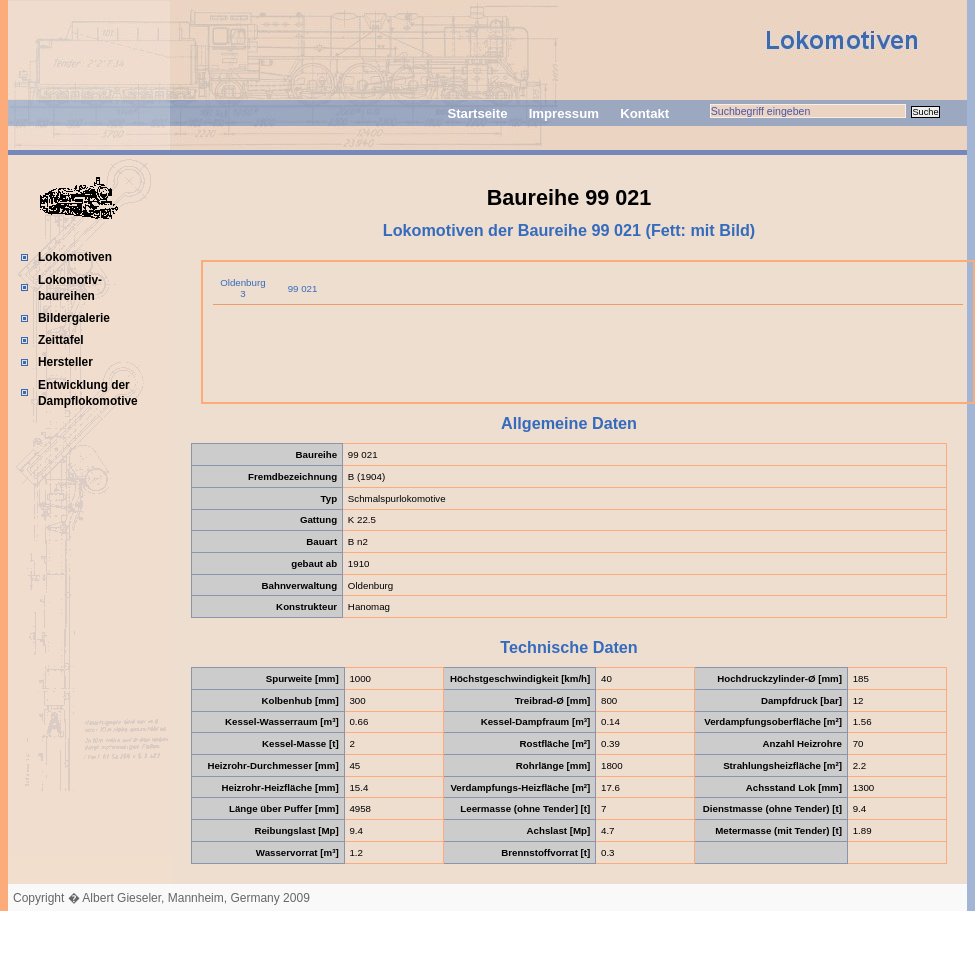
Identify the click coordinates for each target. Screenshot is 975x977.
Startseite (477, 113)
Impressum (564, 113)
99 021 (303, 288)
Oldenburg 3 (242, 288)
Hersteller (65, 362)
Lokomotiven (75, 257)
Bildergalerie (74, 318)
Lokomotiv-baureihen (70, 288)
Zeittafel (61, 340)
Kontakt (644, 113)
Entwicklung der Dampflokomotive (88, 393)
